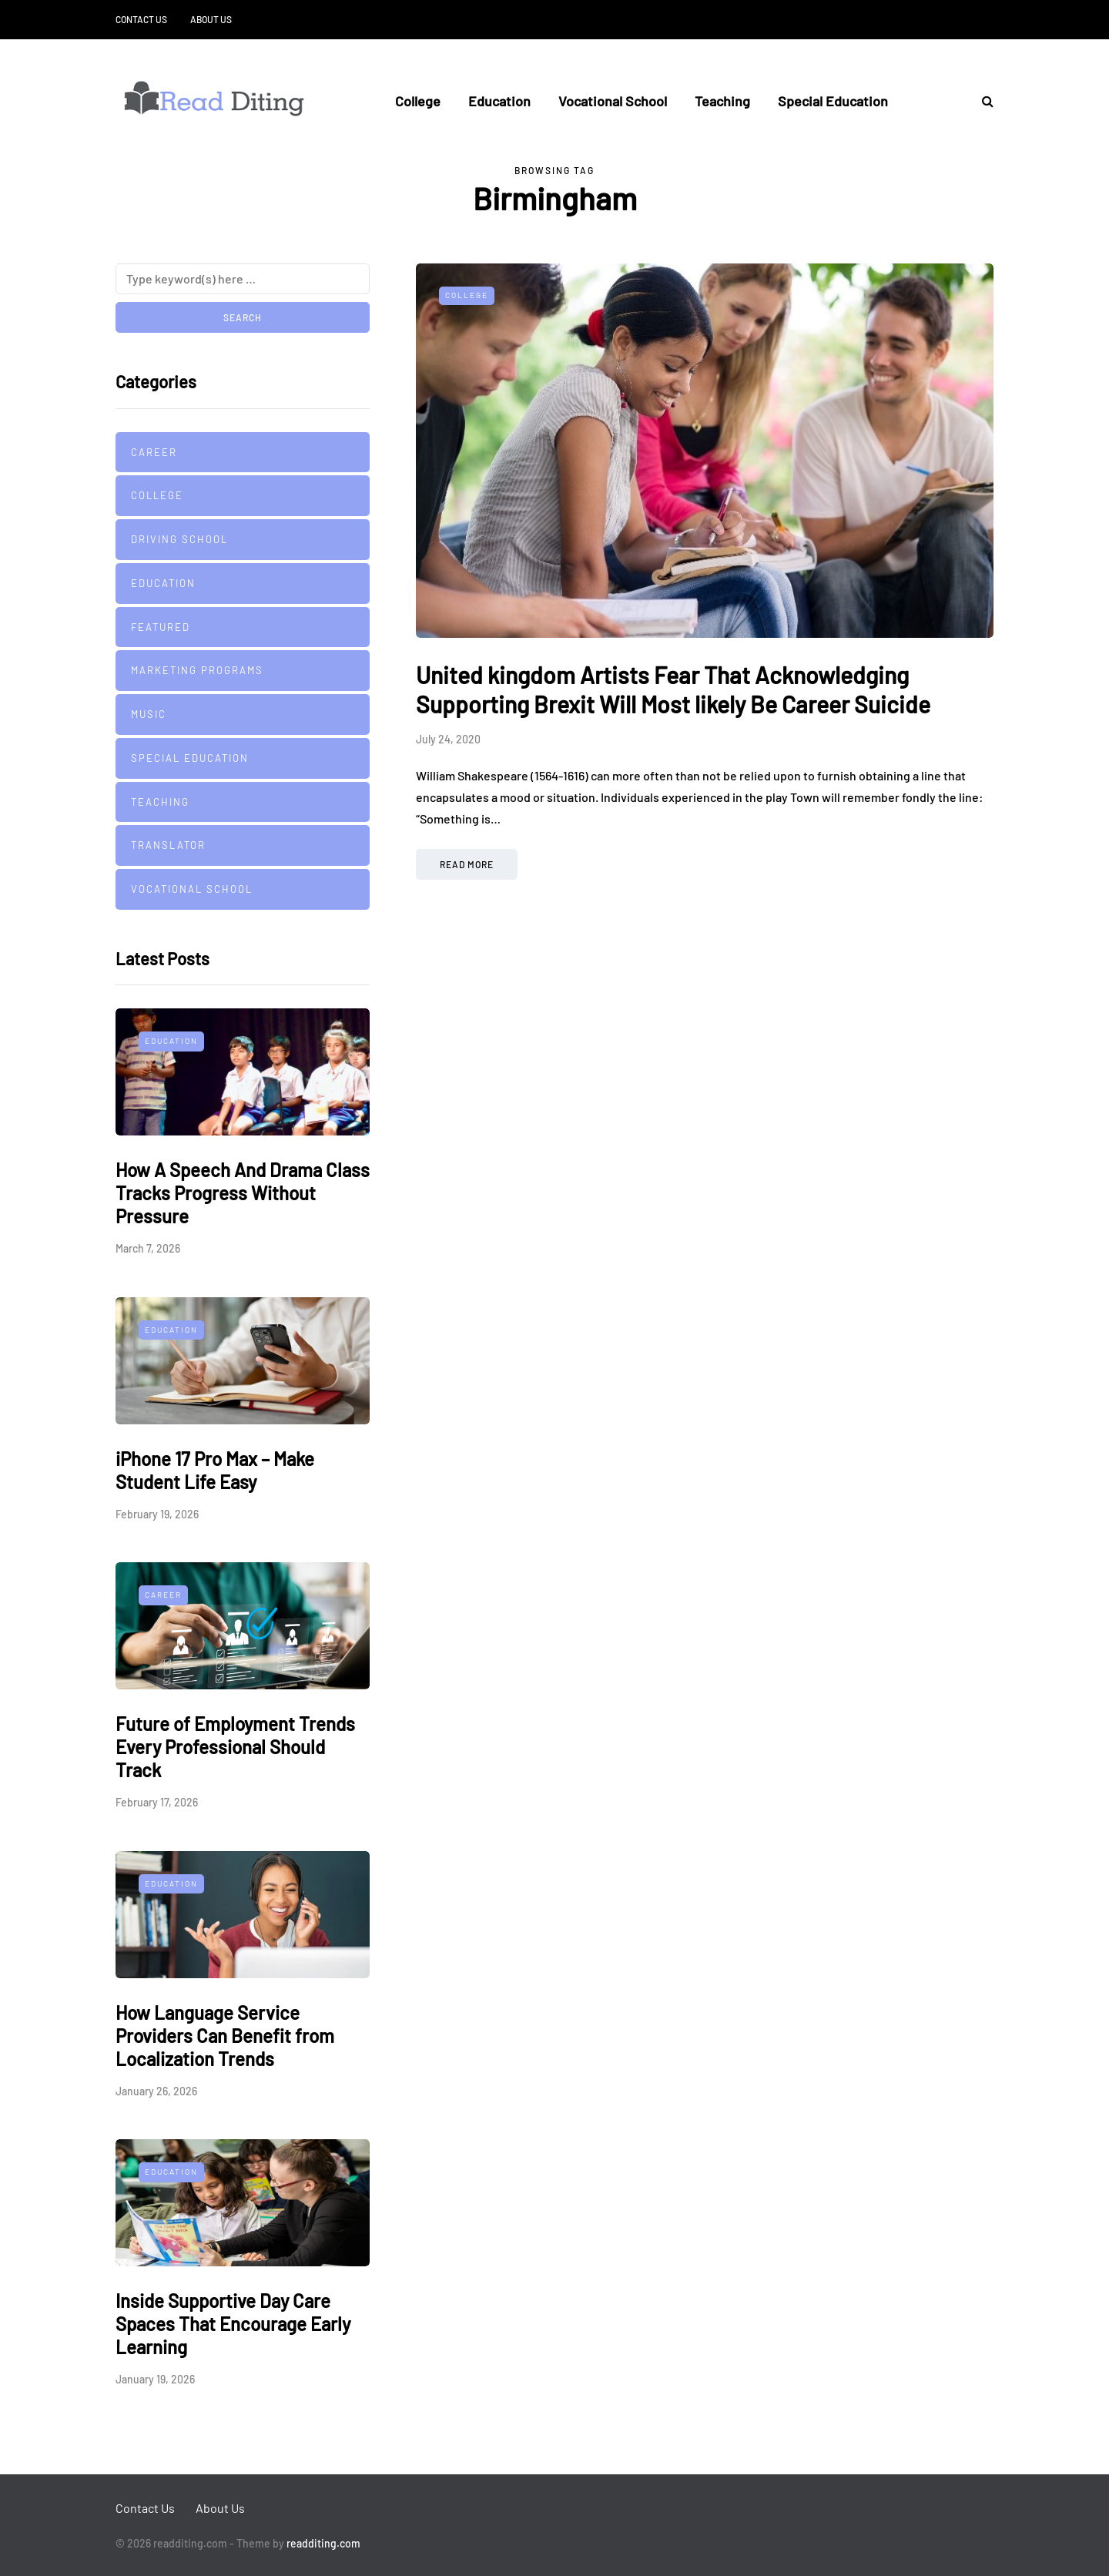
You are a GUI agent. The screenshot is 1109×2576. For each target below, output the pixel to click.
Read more (467, 864)
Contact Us (141, 19)
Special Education (833, 100)
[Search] (243, 278)
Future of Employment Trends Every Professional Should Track (235, 1746)
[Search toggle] (981, 100)
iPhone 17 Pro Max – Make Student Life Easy (215, 1470)
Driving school (179, 539)
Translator (168, 845)
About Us (211, 19)
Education (499, 100)
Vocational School (612, 100)
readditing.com (323, 2543)
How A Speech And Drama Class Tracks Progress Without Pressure (243, 1193)
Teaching (722, 100)
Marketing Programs (197, 670)
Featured (160, 627)
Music (148, 714)
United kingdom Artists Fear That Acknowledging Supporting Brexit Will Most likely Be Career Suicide (673, 689)
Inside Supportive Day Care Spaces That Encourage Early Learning (233, 2323)
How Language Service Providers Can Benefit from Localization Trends (225, 2035)
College (418, 100)
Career (154, 452)
